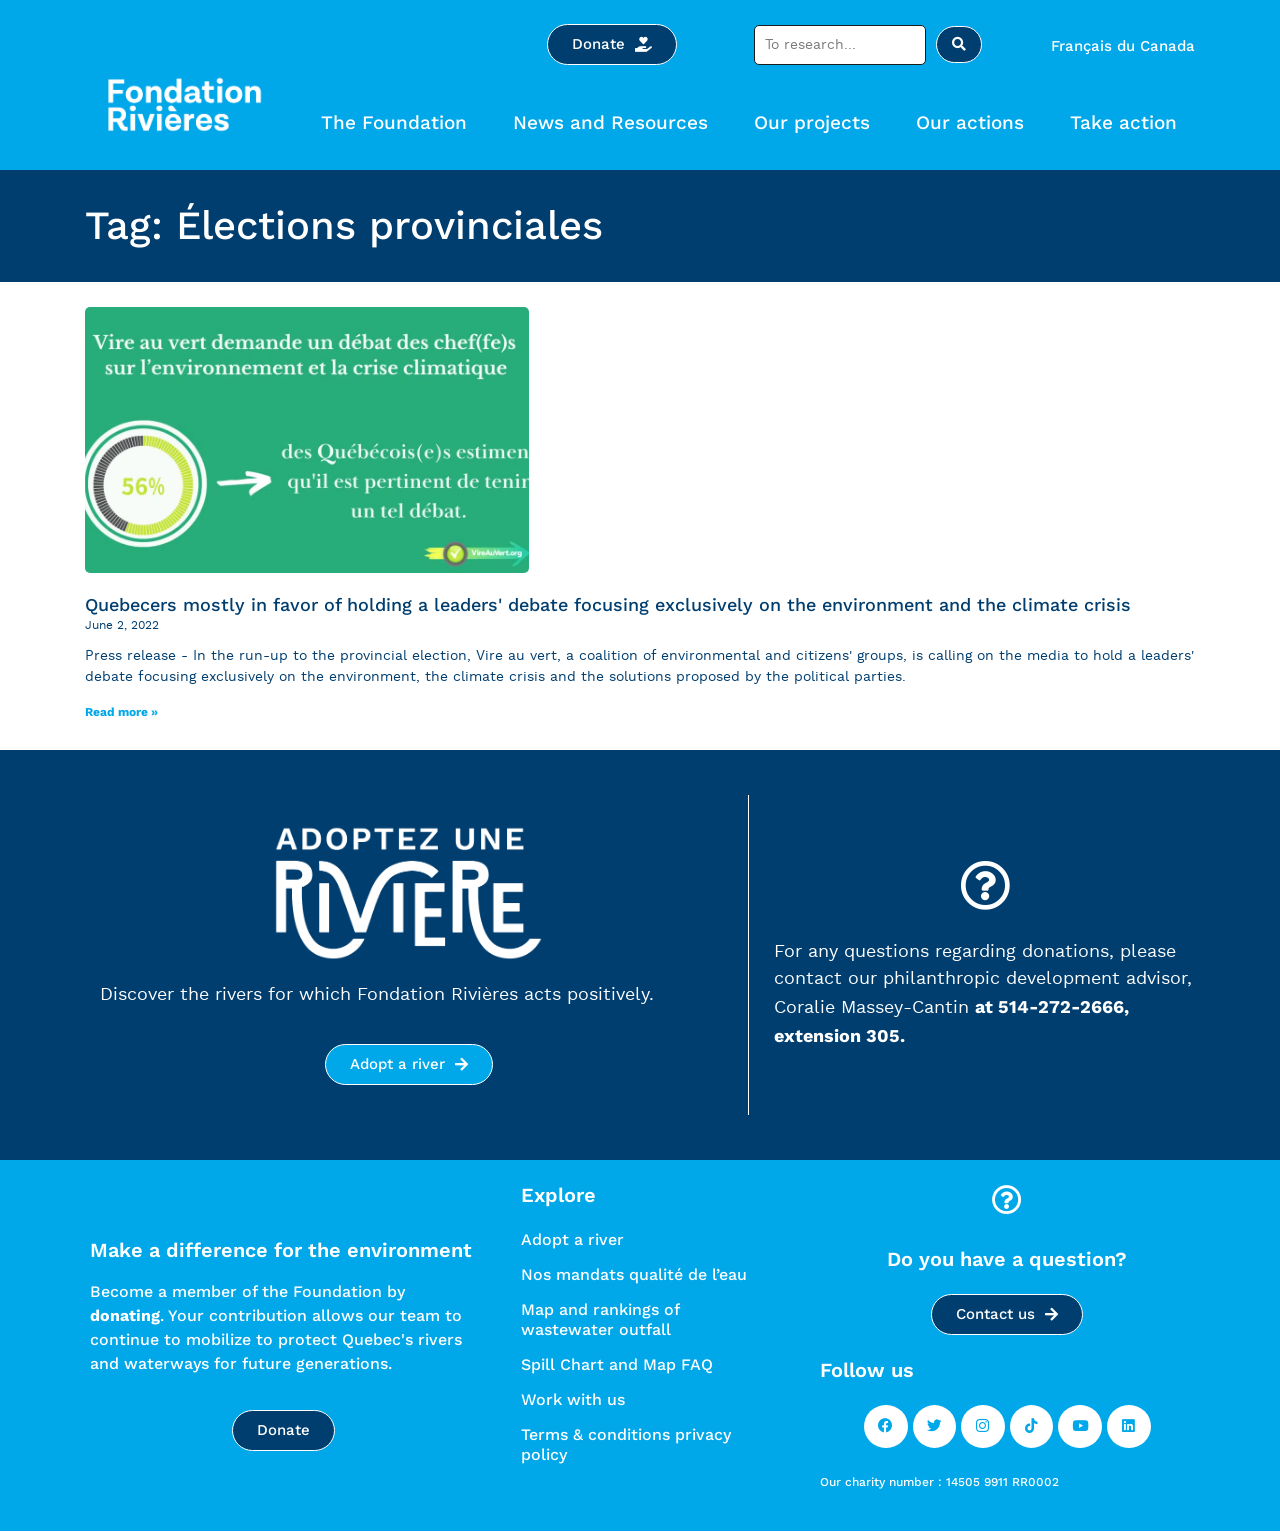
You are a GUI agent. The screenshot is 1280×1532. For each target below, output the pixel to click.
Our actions (975, 122)
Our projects (817, 122)
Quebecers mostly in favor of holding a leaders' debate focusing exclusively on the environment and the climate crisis (608, 604)
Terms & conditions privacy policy (626, 1444)
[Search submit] (959, 44)
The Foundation (399, 122)
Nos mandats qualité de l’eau (634, 1274)
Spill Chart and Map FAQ (617, 1364)
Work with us (573, 1399)
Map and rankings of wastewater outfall (600, 1319)
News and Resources (615, 122)
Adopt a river (572, 1239)
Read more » (121, 712)
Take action (1128, 122)
